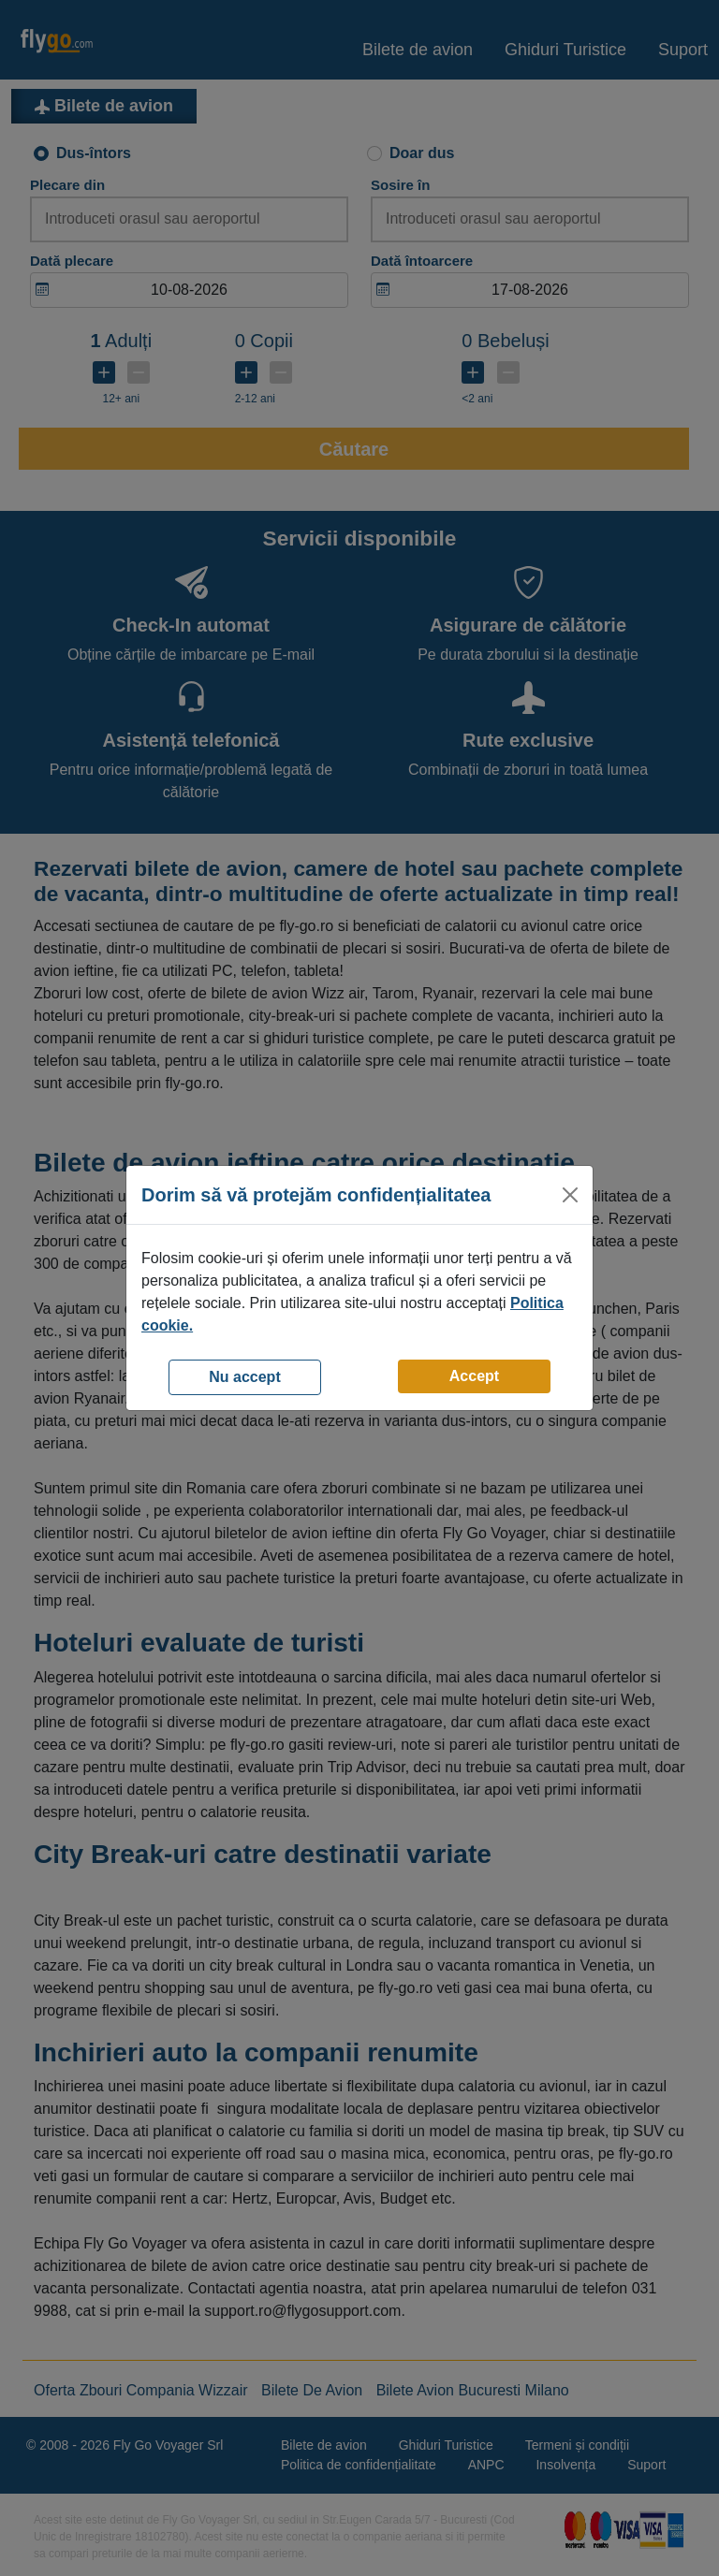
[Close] (570, 1195)
